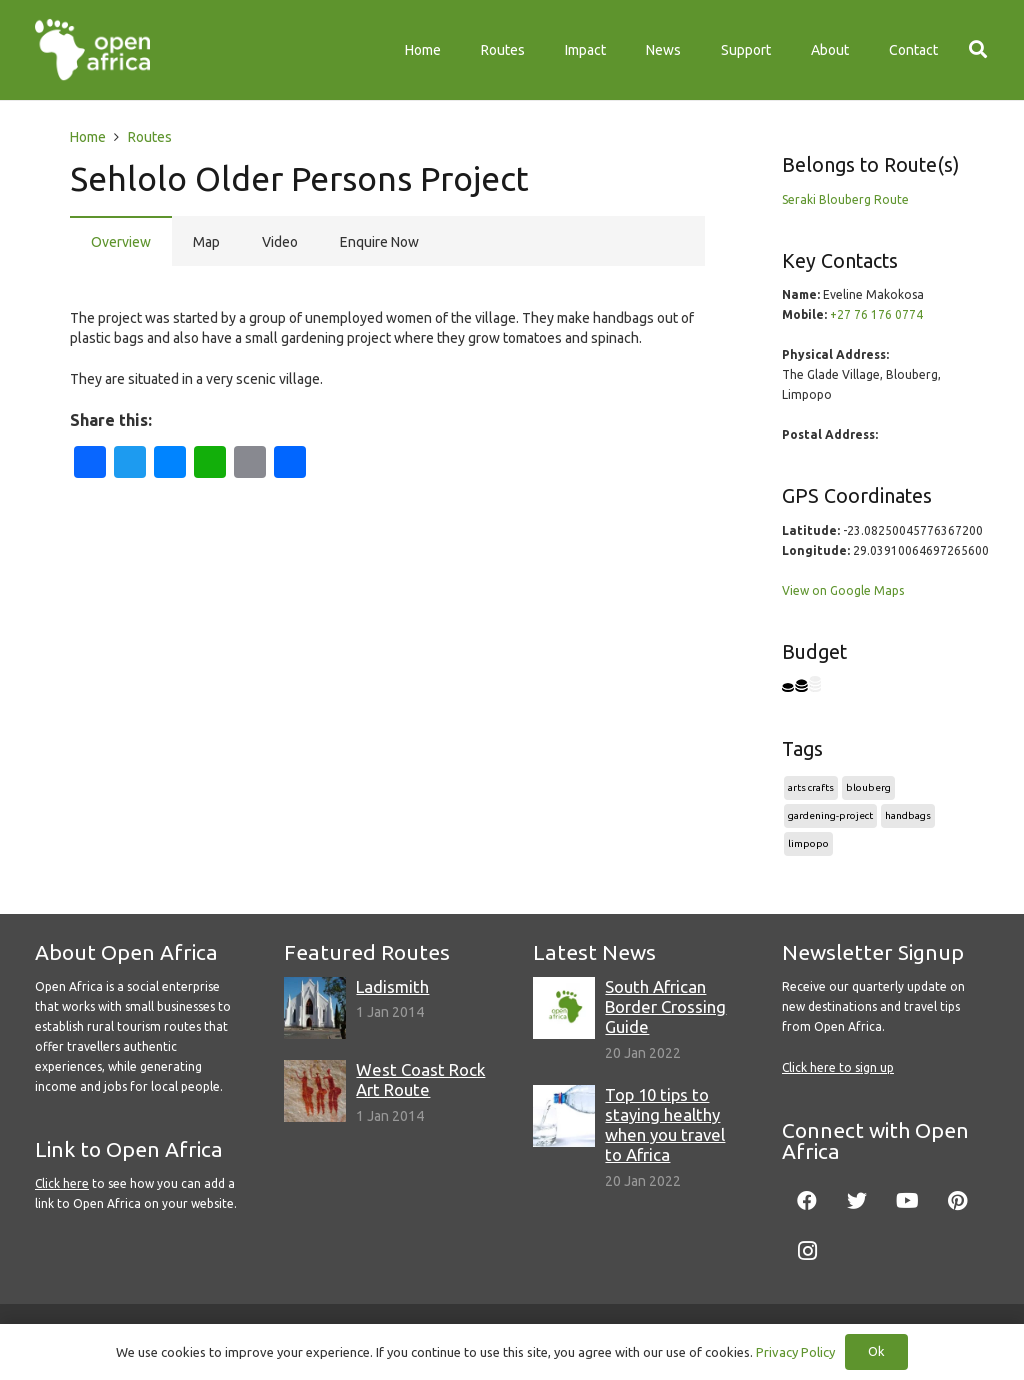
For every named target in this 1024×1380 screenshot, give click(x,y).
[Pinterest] (957, 1201)
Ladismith (392, 986)
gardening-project (830, 815)
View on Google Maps (843, 590)
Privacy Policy (795, 1352)
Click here (62, 1183)
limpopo (808, 843)
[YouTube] (907, 1201)
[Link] (92, 50)
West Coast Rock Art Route (420, 1079)
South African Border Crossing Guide (665, 1006)
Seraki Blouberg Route (845, 199)
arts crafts (811, 787)
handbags (908, 815)
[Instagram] (807, 1251)
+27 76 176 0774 (876, 314)
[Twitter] (857, 1201)
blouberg (868, 787)
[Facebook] (807, 1201)
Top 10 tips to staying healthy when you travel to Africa (665, 1124)
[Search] (978, 49)
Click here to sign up (838, 1067)
